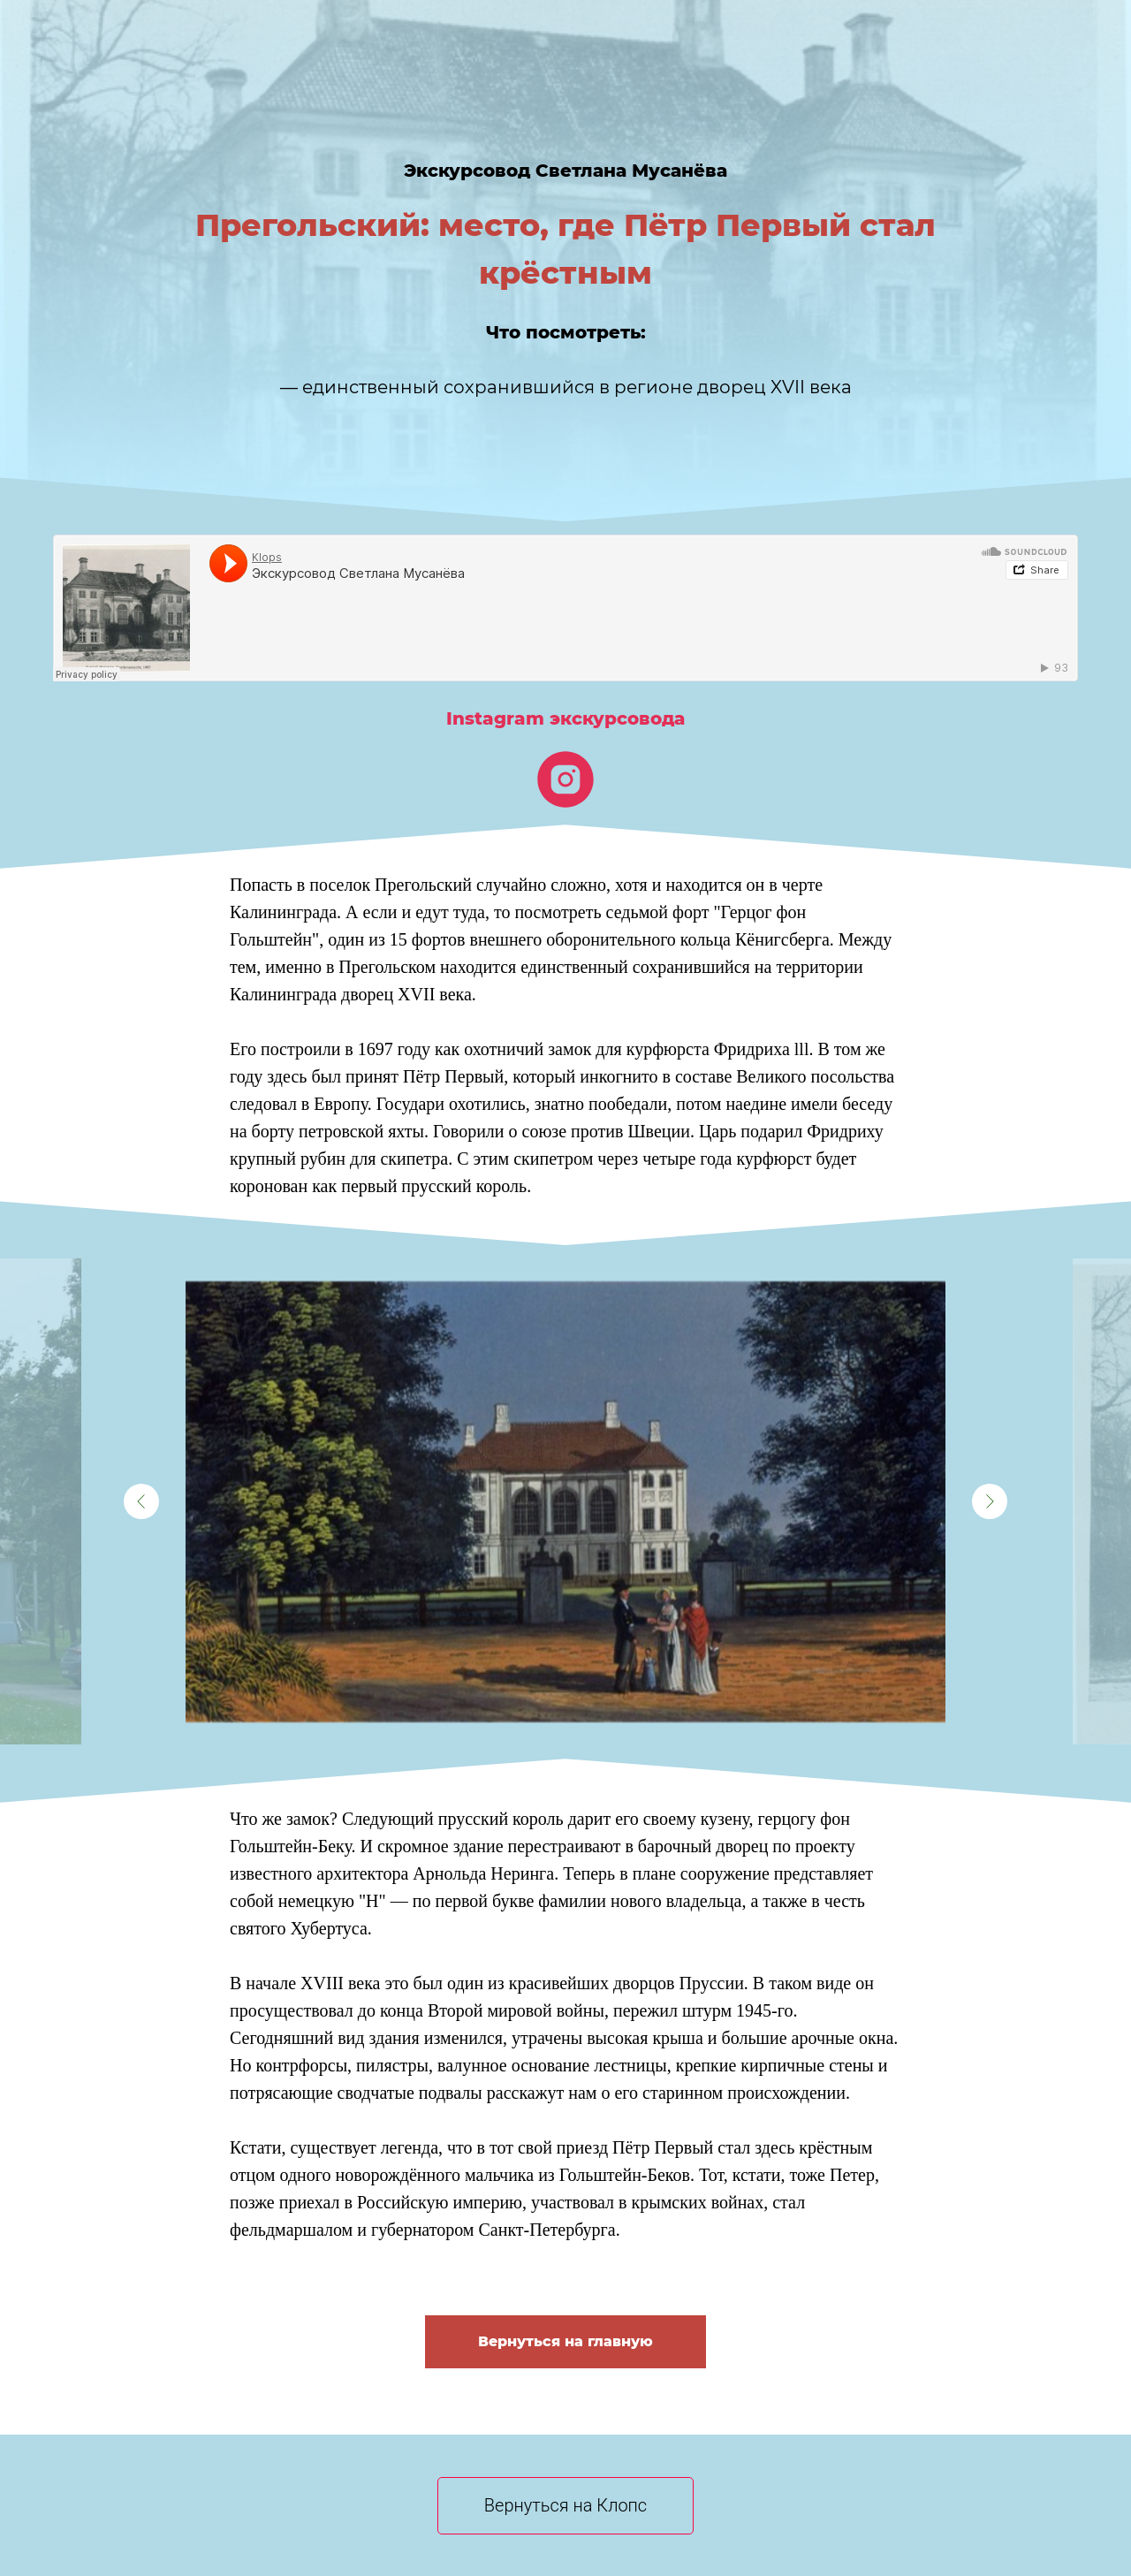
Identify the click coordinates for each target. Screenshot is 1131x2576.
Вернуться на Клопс (565, 2505)
